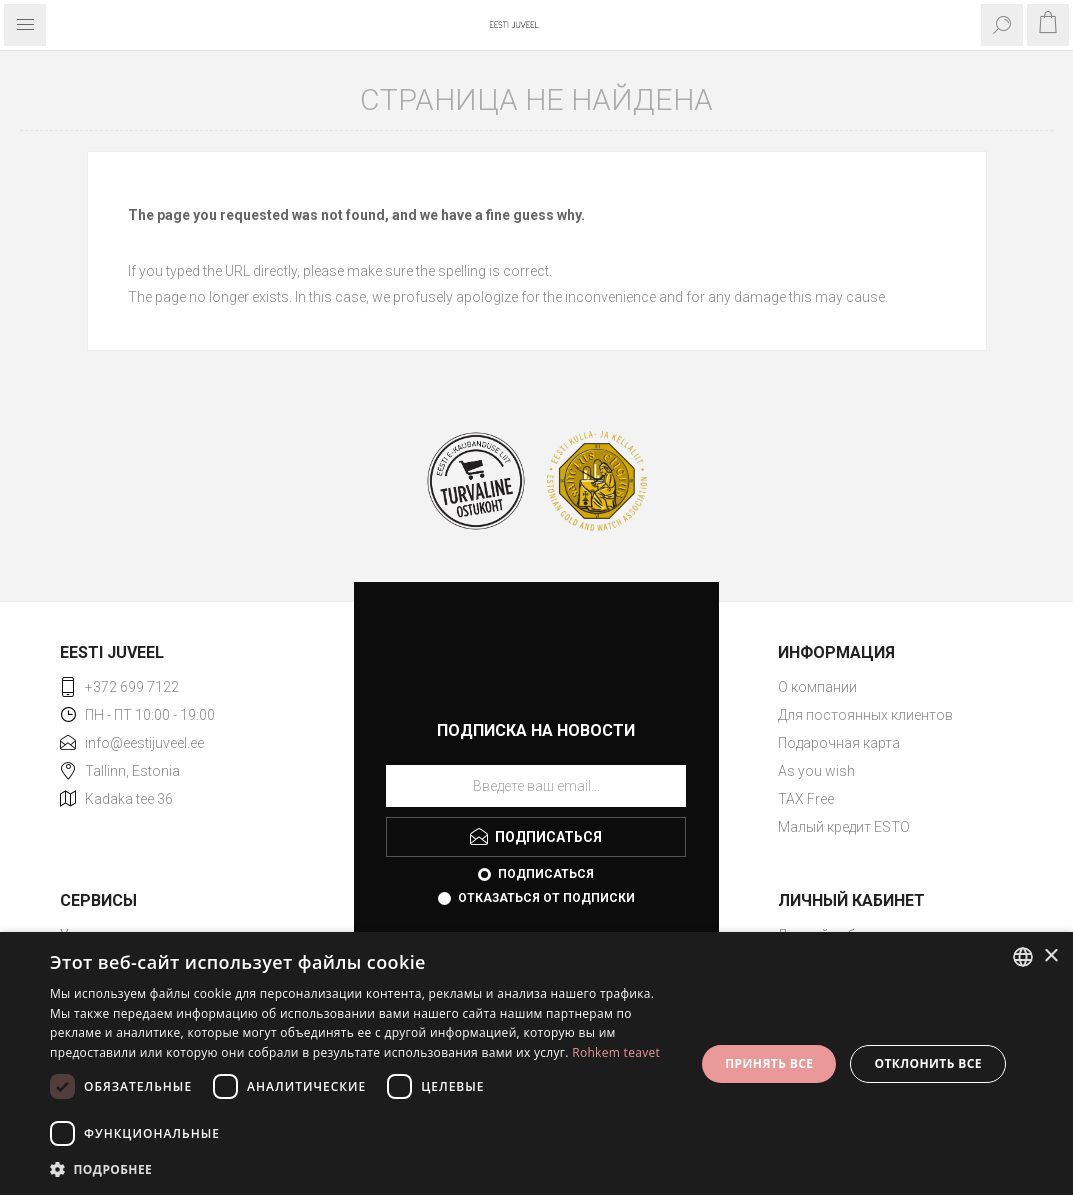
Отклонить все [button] (927, 1063)
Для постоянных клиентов (865, 715)
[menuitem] (895, 687)
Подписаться (546, 874)
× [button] (1050, 956)
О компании (817, 687)
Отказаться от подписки (546, 898)
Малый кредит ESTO (844, 827)
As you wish (816, 771)
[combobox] (1023, 957)
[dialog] (536, 1063)
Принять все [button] (769, 1063)
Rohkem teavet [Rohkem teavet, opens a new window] (616, 1052)
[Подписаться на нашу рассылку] (536, 786)
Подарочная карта (839, 743)
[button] (363, 1168)
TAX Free (806, 799)
